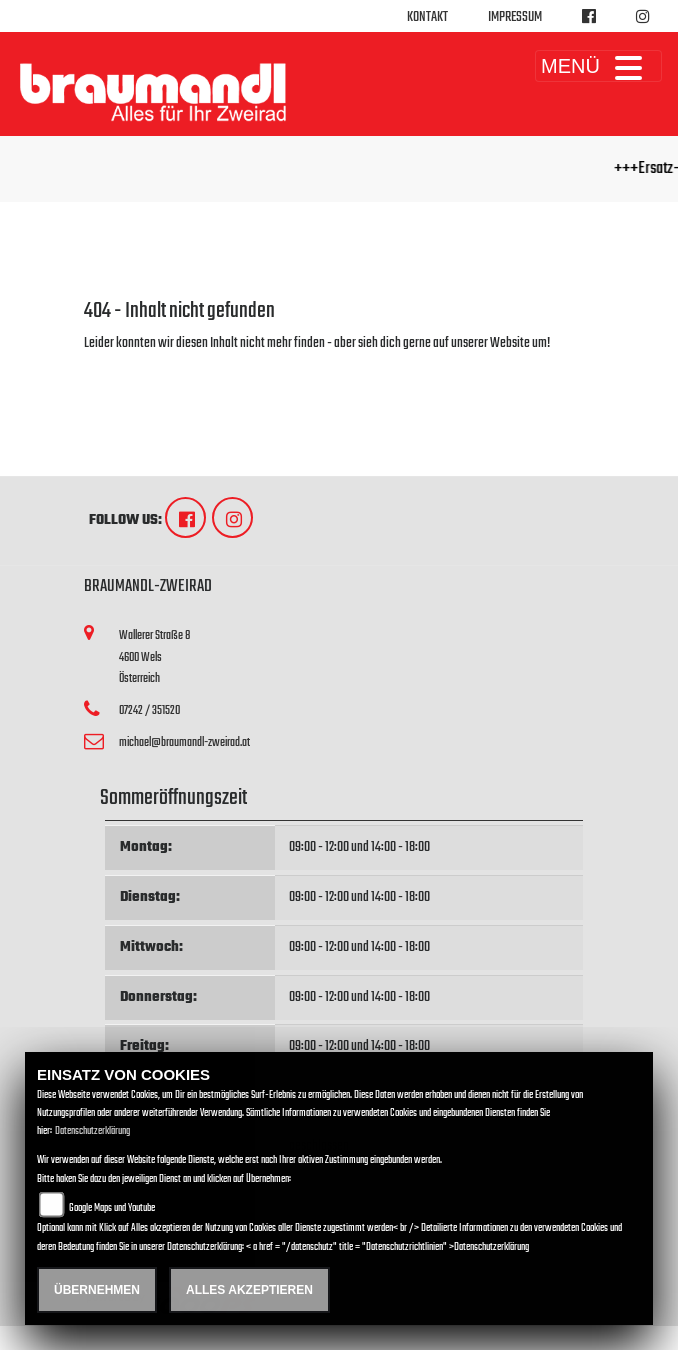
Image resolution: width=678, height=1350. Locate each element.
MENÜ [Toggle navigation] (598, 66)
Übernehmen (97, 1290)
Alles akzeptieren (249, 1290)
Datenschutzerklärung (92, 1131)
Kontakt (427, 17)
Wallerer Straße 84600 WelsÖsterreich (154, 657)
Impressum (515, 17)
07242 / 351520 (149, 710)
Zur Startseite (116, 367)
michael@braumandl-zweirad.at (184, 742)
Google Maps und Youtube (112, 1208)
